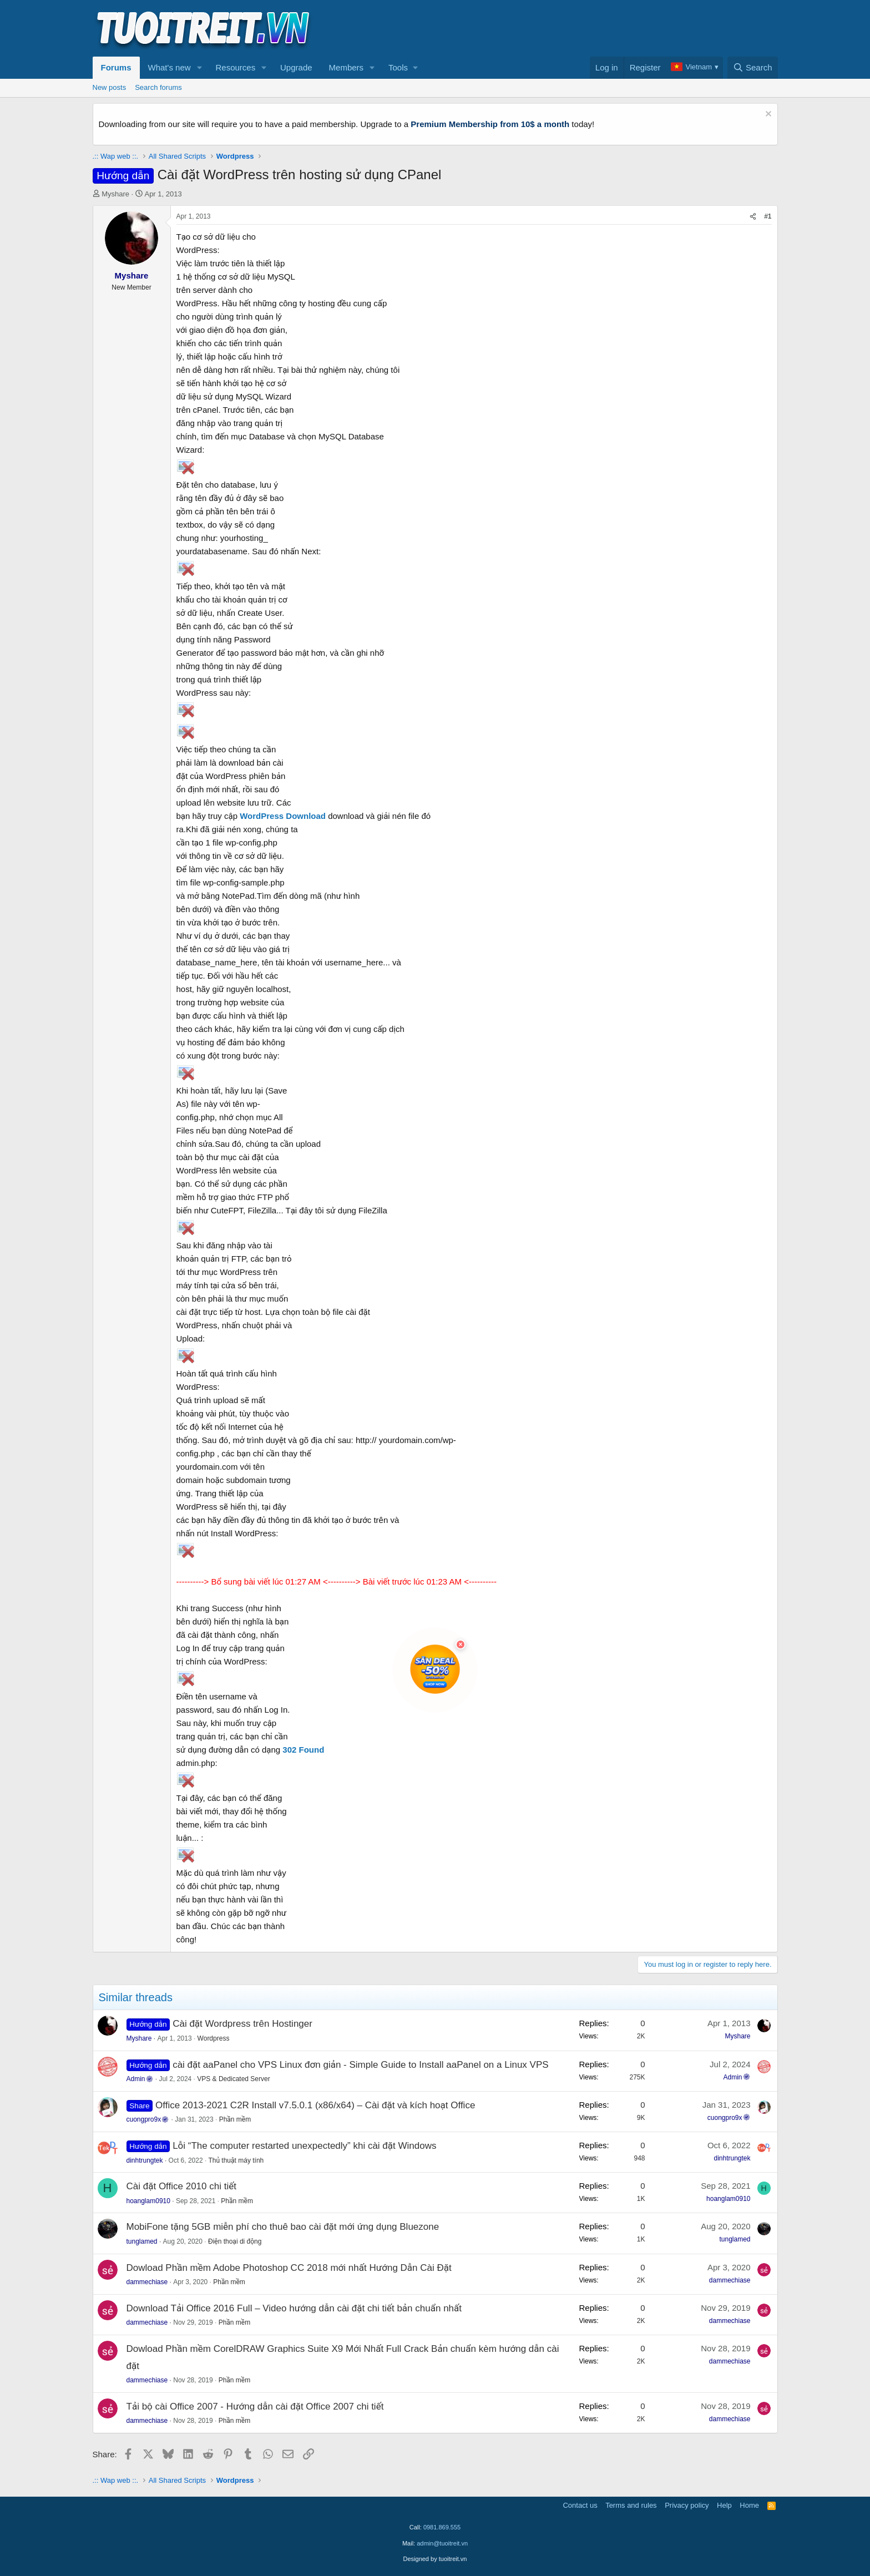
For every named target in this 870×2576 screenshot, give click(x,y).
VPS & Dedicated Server (233, 2079)
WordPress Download (283, 816)
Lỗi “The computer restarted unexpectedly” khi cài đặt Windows (304, 2145)
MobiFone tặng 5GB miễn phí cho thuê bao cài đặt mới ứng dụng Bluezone (283, 2226)
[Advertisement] (576, 28)
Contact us (580, 2505)
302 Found (303, 1749)
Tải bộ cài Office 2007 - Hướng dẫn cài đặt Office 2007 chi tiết (255, 2406)
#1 (767, 216)
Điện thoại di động (234, 2241)
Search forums (158, 87)
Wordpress (214, 2038)
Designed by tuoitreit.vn (435, 2558)
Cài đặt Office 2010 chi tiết (181, 2186)
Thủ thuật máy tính (236, 2160)
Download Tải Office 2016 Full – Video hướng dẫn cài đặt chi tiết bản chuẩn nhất (294, 2308)
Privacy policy (687, 2505)
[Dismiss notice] (767, 115)
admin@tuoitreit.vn (442, 2543)
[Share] (753, 217)
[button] (199, 68)
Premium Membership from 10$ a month (490, 124)
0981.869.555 (442, 2527)
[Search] (752, 68)
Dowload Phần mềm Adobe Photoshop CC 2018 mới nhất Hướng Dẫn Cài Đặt (289, 2268)
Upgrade (296, 67)
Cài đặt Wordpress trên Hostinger (242, 2023)
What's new (169, 67)
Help (724, 2505)
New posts (110, 87)
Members (346, 67)
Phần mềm (235, 2119)
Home (749, 2505)
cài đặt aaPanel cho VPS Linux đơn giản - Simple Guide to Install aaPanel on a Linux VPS (360, 2064)
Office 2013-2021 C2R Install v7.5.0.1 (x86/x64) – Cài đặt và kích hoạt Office (315, 2105)
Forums (116, 67)
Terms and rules (630, 2505)
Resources (235, 67)
